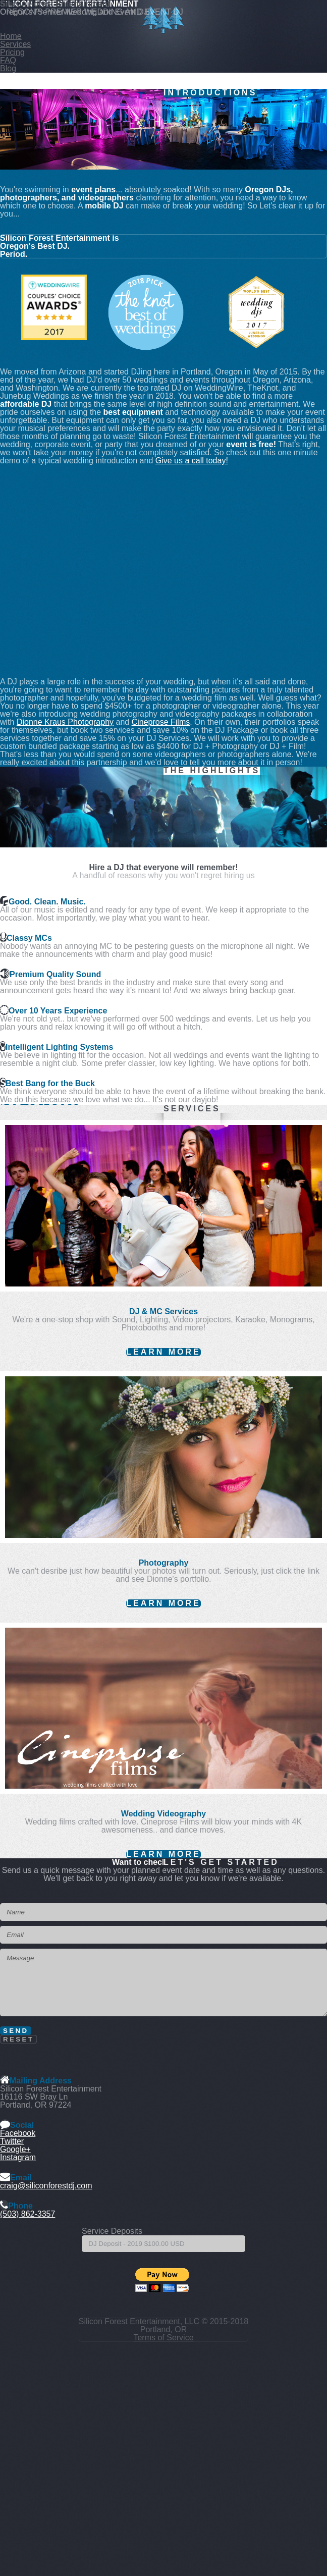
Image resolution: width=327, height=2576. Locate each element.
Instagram (18, 2157)
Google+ (15, 2149)
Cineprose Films (161, 722)
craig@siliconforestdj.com (46, 2185)
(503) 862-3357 (27, 2214)
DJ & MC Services (163, 1311)
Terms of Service (163, 2337)
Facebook (17, 2133)
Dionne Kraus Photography (65, 722)
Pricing (12, 52)
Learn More (163, 1352)
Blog (8, 68)
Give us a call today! (191, 460)
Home (11, 36)
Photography (164, 1563)
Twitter (12, 2141)
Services (15, 44)
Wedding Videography (163, 1813)
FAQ (8, 60)
